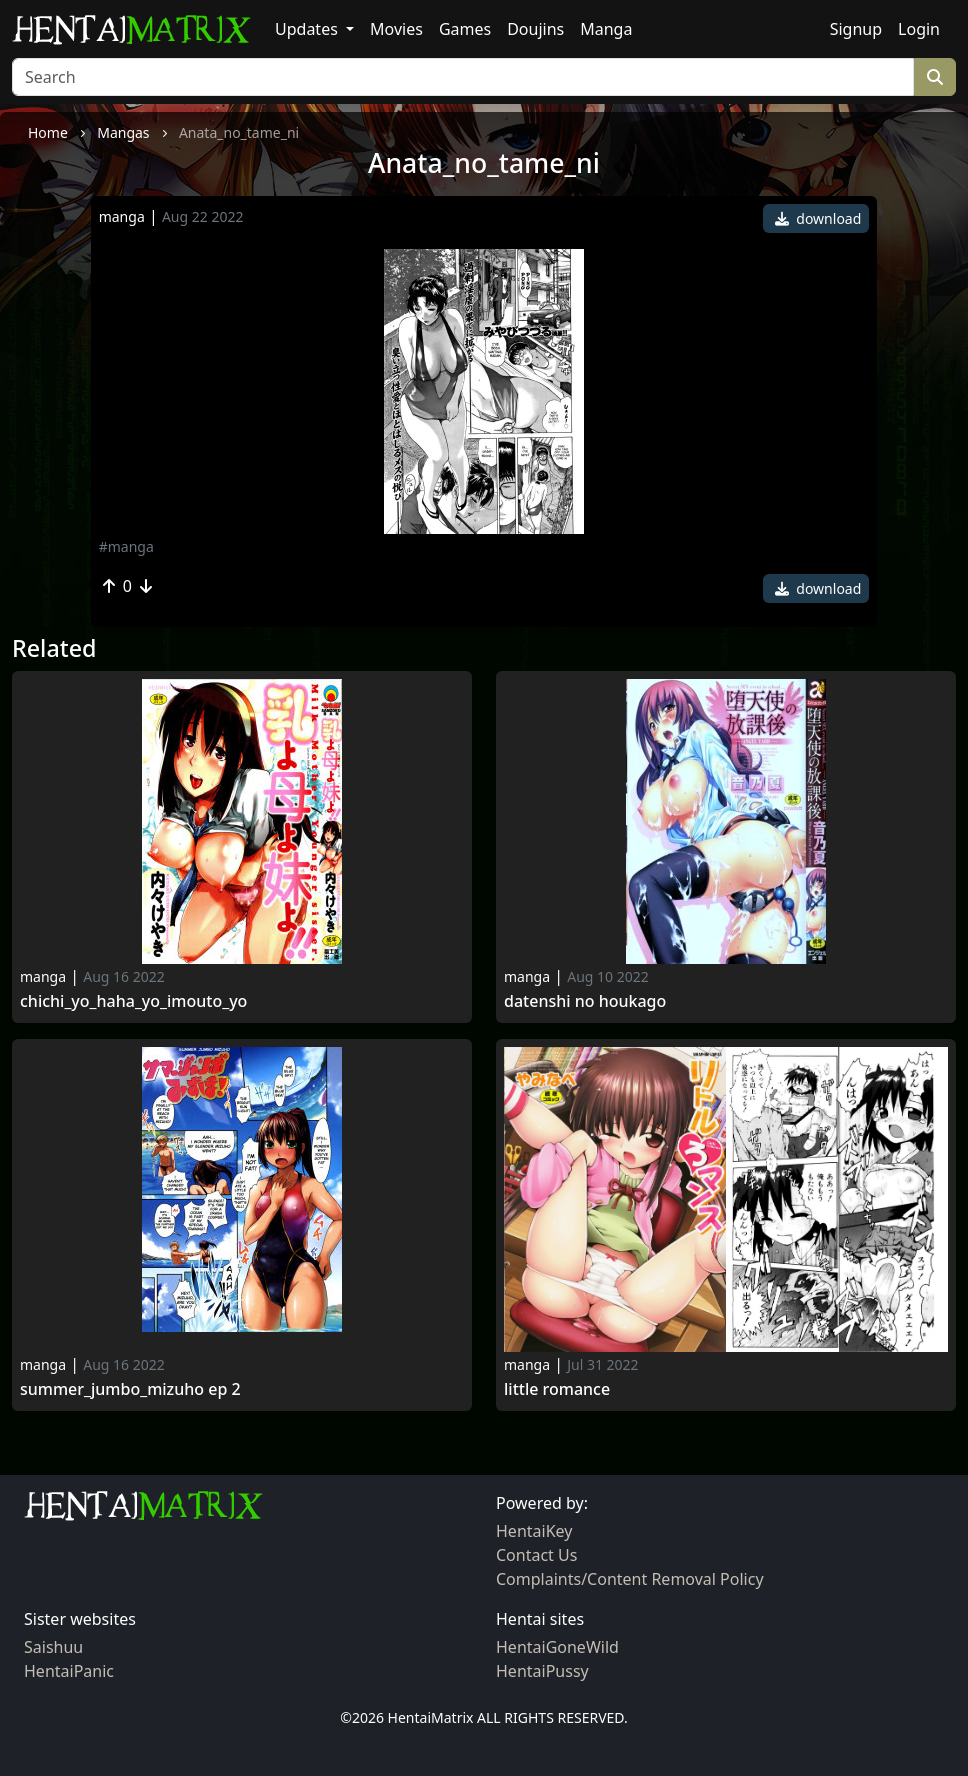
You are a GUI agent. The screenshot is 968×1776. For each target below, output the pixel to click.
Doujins (535, 29)
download (818, 218)
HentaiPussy (542, 1671)
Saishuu (53, 1647)
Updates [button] (308, 29)
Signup (856, 29)
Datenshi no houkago (585, 1001)
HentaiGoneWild (557, 1647)
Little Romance (557, 1389)
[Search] (463, 77)
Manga (606, 29)
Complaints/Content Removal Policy (630, 1579)
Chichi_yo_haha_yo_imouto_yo (133, 1001)
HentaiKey (534, 1531)
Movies (396, 29)
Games (465, 29)
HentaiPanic (69, 1671)
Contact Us (536, 1555)
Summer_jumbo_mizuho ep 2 (130, 1389)
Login (919, 29)
